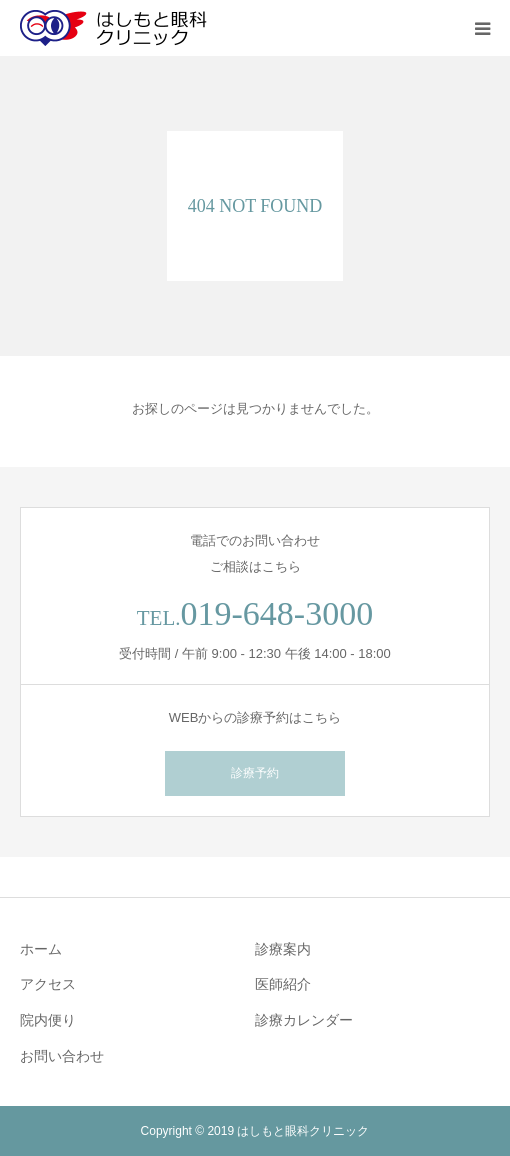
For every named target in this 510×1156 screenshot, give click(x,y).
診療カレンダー (304, 1020)
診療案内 (283, 949)
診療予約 (255, 773)
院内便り (48, 1020)
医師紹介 (283, 984)
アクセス (48, 984)
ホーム (41, 949)
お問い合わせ (62, 1056)
